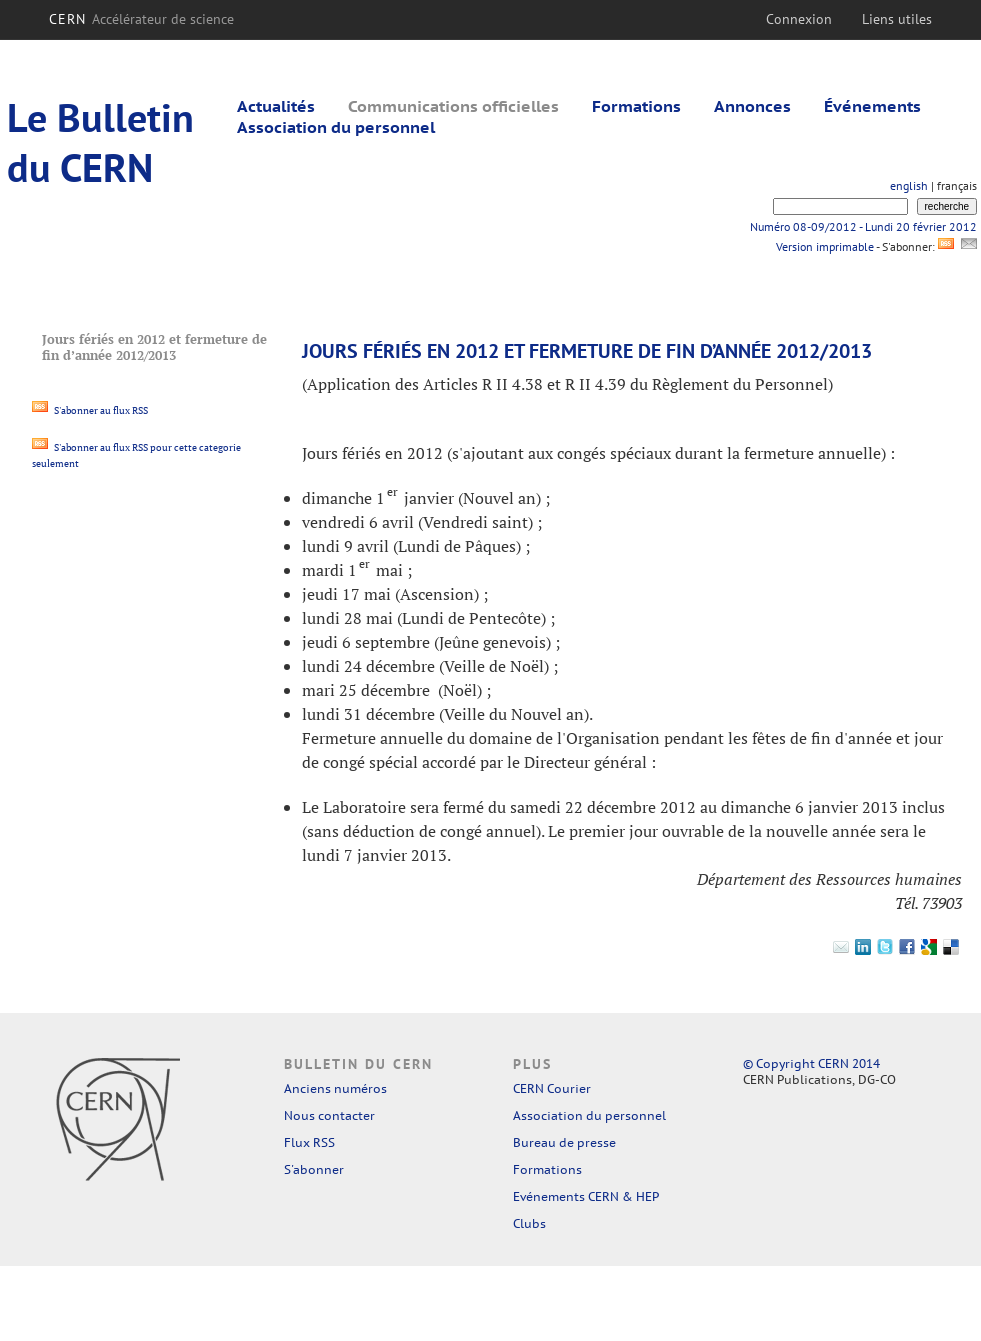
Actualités (276, 106)
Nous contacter (329, 1115)
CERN (141, 19)
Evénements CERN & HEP (586, 1196)
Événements (872, 106)
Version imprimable (824, 246)
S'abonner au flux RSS (90, 410)
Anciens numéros (335, 1088)
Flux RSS (309, 1142)
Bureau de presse (564, 1142)
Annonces (752, 106)
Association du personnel (336, 127)
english (909, 185)
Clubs (529, 1223)
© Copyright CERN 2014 (811, 1063)
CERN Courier (552, 1088)
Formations (636, 106)
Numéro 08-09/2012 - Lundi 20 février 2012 (863, 226)
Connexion (799, 19)
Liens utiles (897, 19)
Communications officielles (453, 106)
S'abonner (314, 1169)
